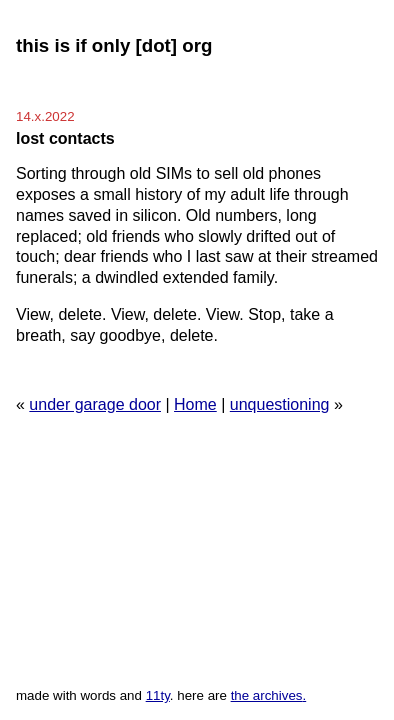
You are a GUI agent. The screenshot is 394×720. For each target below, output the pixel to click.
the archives (267, 695)
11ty (158, 695)
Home (195, 404)
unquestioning (280, 404)
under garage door (95, 404)
